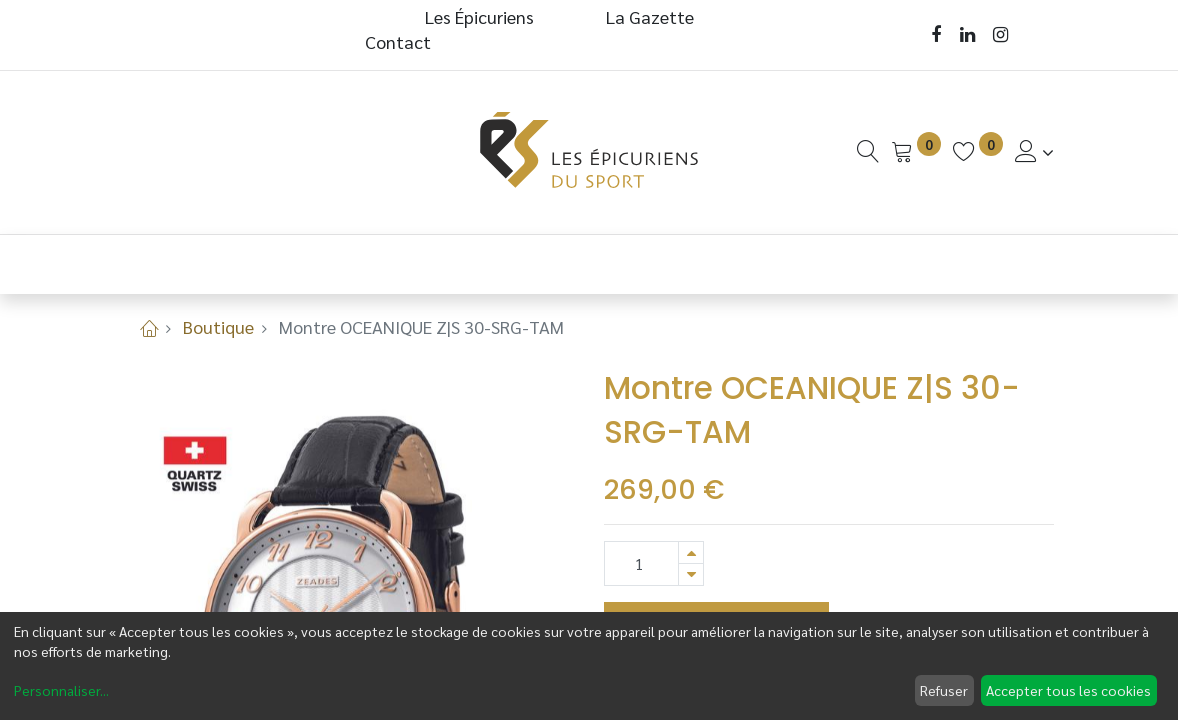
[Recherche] (868, 151)
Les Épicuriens (479, 16)
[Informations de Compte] (1034, 151)
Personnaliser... (61, 690)
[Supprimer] (691, 574)
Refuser (944, 690)
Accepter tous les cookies (1068, 690)
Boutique (218, 326)
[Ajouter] (691, 552)
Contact (398, 41)
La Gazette (652, 16)
